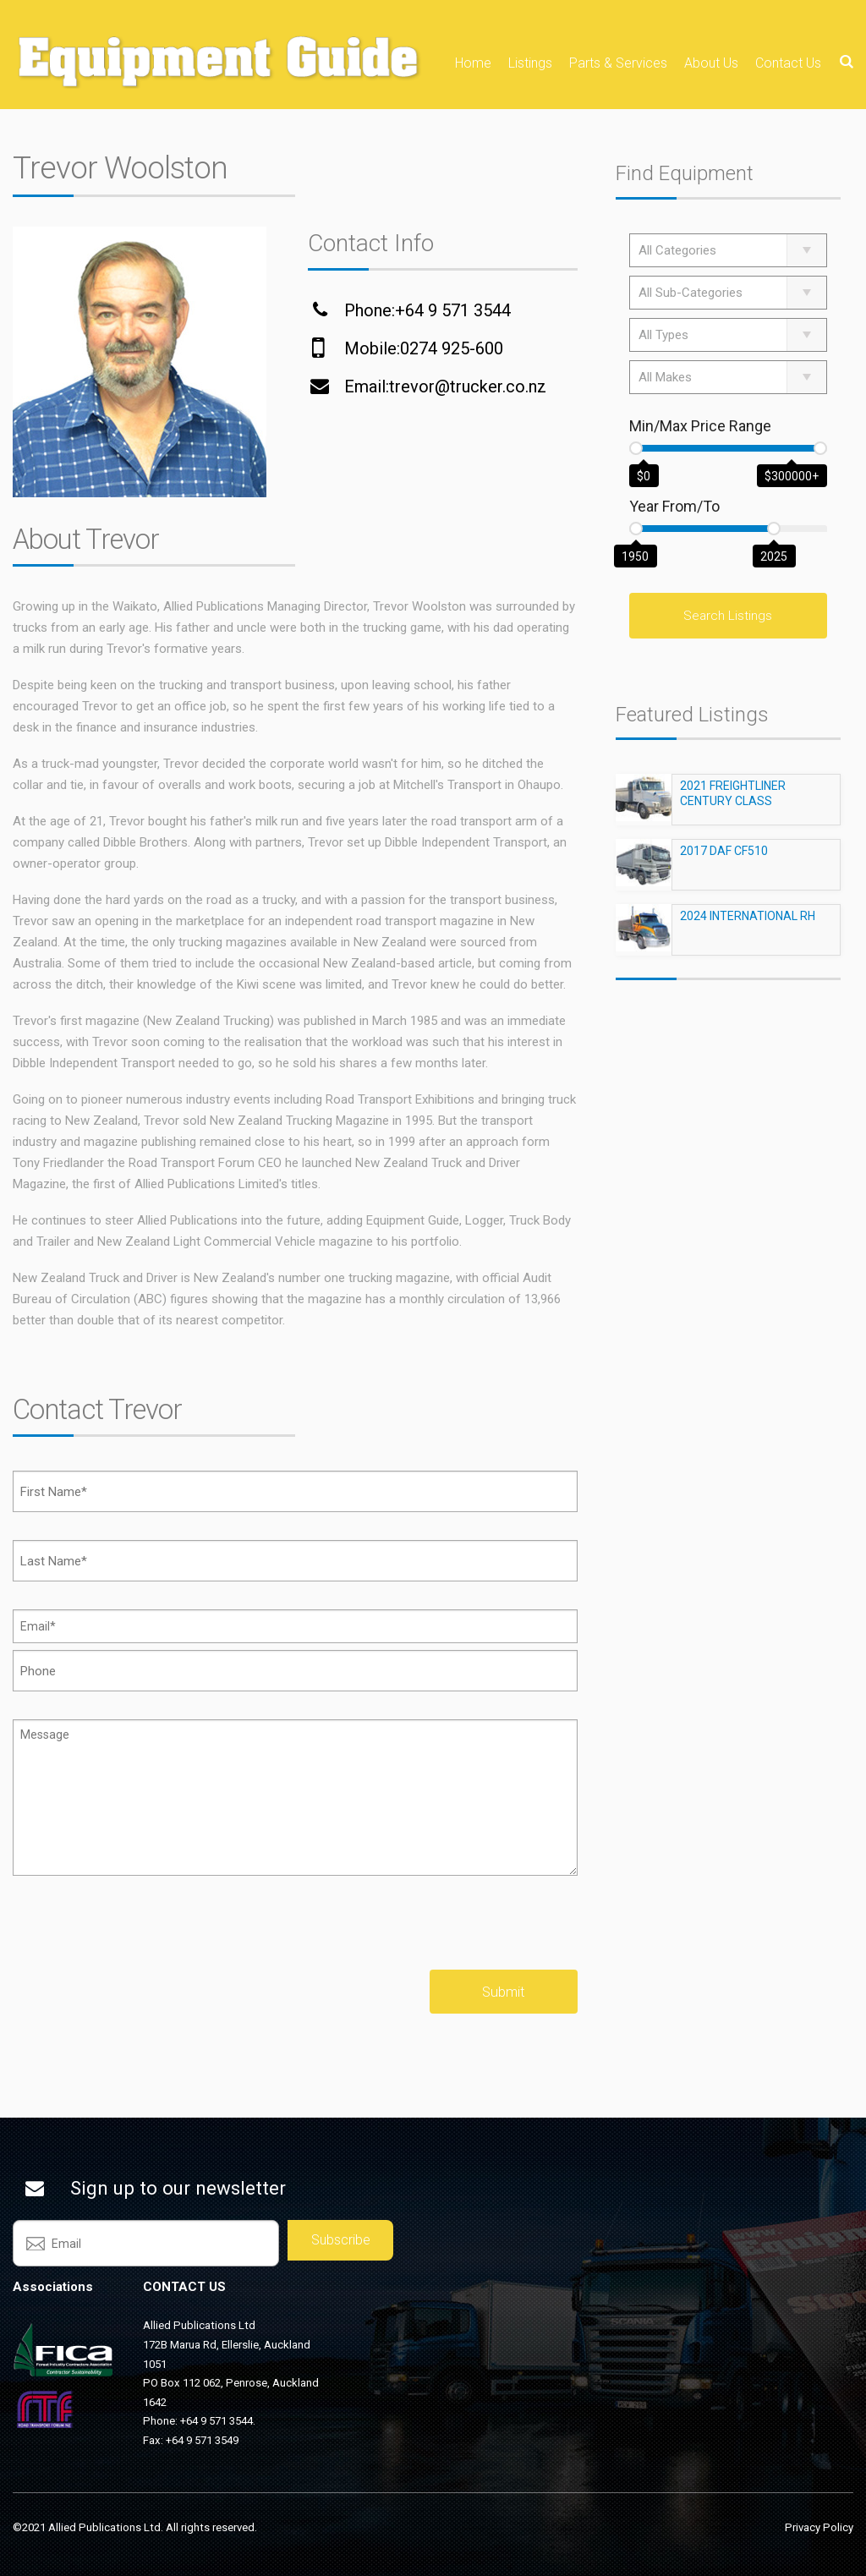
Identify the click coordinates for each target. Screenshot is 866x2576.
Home (473, 63)
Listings (530, 63)
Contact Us (788, 63)
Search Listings (727, 615)
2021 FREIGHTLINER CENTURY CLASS (733, 801)
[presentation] (141, 1937)
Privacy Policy (819, 2527)
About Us (711, 63)
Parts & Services (618, 63)
